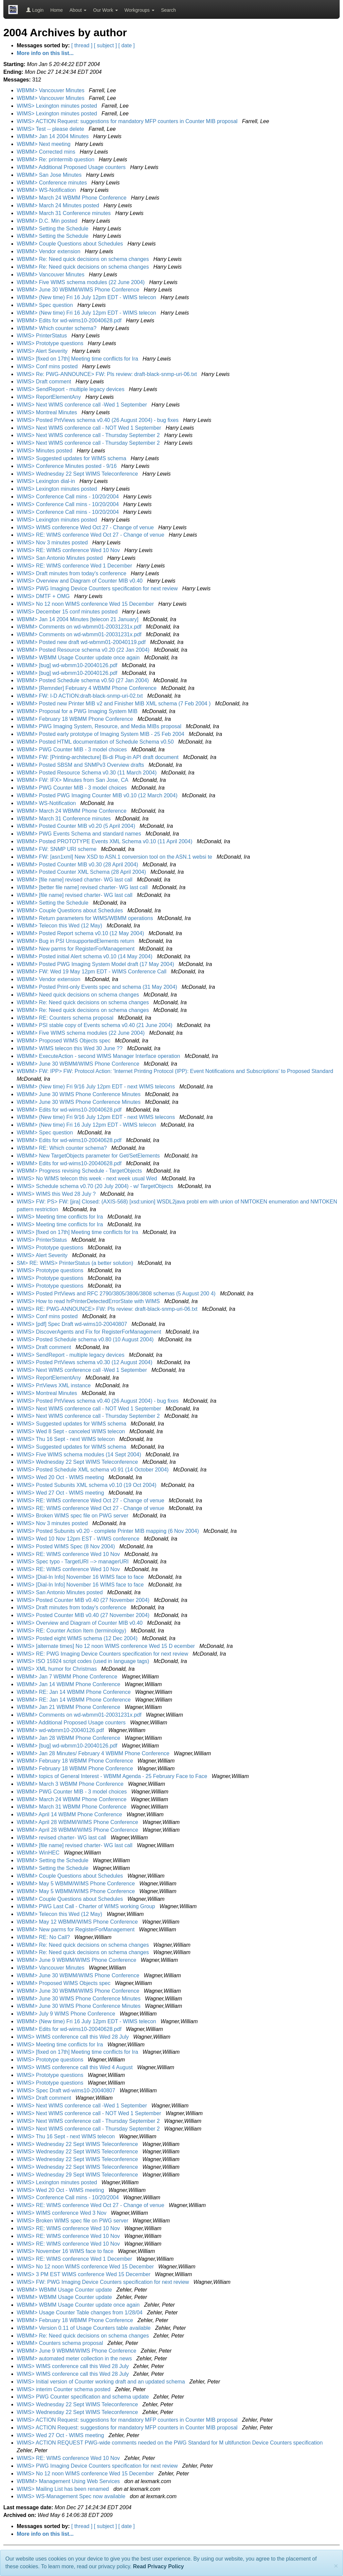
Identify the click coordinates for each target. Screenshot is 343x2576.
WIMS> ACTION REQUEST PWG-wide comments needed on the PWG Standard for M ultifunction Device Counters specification (170, 2443)
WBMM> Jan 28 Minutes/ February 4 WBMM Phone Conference (94, 1753)
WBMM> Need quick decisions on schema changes (79, 995)
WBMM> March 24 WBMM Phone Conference (72, 198)
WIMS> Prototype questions (51, 343)
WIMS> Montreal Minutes (48, 412)
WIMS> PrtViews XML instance (54, 1385)
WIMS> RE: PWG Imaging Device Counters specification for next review (103, 1654)
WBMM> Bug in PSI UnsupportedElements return (76, 941)
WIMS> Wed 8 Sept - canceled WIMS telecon (71, 1431)
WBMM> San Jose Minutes (50, 175)
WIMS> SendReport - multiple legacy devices (71, 389)
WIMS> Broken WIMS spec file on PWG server (73, 1515)
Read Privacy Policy (158, 2566)
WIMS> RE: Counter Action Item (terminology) (72, 1630)
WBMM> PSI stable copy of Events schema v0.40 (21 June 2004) (95, 1025)
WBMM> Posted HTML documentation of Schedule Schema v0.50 (96, 742)
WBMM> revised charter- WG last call (62, 1837)
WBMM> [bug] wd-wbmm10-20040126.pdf (68, 665)
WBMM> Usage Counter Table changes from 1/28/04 (80, 2312)
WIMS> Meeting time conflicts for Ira (61, 1217)
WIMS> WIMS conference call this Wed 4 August (75, 2067)
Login (35, 10)
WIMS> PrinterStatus (42, 335)
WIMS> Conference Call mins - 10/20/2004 (68, 496)
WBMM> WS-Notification (47, 190)
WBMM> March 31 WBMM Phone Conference (72, 1807)
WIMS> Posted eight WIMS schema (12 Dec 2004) (78, 1638)
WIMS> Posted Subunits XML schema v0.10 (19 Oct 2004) (87, 1485)
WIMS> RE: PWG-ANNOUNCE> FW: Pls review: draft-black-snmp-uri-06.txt (108, 1309)
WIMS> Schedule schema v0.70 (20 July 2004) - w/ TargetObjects (96, 1186)
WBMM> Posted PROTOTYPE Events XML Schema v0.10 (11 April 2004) (105, 841)
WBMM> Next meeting (44, 144)
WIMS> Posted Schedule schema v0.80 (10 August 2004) (86, 1339)
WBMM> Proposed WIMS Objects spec (64, 1040)
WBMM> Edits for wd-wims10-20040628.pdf (70, 320)
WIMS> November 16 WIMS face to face (66, 2251)
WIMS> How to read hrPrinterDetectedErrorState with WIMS (89, 1301)
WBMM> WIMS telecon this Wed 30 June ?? (70, 1048)
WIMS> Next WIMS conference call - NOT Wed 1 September (90, 428)
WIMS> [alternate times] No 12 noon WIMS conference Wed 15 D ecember (106, 1646)
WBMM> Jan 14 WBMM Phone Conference (69, 1684)
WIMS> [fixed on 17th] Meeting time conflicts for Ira (78, 359)
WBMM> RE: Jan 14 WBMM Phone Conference (74, 1692)
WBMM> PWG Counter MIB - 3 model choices (72, 749)
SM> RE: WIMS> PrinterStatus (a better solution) (76, 1263)
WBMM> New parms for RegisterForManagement (76, 949)
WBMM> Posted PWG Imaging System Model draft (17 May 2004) (96, 964)
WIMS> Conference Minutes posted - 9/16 (67, 466)
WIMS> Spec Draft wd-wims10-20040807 (67, 2090)
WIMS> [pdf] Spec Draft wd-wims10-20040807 (73, 1324)
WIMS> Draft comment (45, 381)
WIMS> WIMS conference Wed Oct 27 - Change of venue (86, 527)
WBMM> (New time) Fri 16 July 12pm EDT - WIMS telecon (87, 297)
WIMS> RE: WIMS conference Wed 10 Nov (69, 550)
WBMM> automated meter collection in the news (75, 2358)
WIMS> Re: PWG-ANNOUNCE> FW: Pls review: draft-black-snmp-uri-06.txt (107, 374)
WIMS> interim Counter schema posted (64, 2389)
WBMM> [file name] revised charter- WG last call (75, 879)
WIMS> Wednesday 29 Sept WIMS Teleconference (78, 2175)
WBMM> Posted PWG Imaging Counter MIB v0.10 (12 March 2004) (98, 795)
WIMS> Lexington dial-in (46, 481)
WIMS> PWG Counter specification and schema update (83, 2397)
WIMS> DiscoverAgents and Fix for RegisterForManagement (89, 1332)
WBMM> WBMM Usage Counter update (65, 2290)
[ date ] (126, 45)
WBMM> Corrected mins (47, 152)
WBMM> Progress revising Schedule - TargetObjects (80, 1171)
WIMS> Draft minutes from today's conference (72, 573)
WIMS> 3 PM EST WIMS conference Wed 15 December (84, 2274)
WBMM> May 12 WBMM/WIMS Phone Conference (78, 1922)
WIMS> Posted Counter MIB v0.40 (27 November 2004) (84, 1600)
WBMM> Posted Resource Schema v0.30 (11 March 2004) (87, 772)
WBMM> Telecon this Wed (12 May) (60, 925)
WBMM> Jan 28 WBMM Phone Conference (69, 1738)
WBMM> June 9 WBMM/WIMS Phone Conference (77, 1960)
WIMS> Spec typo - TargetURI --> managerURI (73, 1561)
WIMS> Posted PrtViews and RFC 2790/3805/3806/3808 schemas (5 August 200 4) (117, 1293)
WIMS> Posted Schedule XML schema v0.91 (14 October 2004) (93, 1469)
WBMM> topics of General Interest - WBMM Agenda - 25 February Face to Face (113, 1776)
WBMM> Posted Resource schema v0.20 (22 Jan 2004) (84, 650)
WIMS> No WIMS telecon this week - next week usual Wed (87, 1178)
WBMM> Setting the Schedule (53, 228)
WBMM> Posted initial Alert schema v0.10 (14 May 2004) (85, 956)
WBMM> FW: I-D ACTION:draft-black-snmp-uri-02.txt (80, 696)
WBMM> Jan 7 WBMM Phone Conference (68, 1676)
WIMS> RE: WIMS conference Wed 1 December (75, 566)
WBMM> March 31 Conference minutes (64, 213)
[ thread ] (81, 45)
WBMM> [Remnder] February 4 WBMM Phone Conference (87, 688)
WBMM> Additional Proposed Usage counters (72, 167)
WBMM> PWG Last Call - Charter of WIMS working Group (86, 1906)
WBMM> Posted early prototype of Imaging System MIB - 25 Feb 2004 (101, 734)
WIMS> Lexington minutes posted (57, 106)
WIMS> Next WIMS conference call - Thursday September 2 (89, 435)
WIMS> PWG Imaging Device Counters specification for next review (98, 588)
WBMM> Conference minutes (52, 182)
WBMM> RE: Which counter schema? (62, 1148)
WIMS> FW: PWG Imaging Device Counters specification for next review (104, 2282)
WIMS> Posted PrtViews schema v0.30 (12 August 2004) (85, 1362)
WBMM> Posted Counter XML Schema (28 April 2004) (82, 872)
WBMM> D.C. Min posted (48, 221)
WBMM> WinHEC (39, 1853)
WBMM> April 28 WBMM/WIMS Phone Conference (78, 1822)
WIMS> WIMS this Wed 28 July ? (57, 1194)
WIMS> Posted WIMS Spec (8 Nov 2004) (66, 1546)
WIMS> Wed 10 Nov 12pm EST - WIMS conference (79, 1539)
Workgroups (139, 10)
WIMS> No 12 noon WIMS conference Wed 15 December (86, 604)
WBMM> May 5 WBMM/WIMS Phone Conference (76, 1883)
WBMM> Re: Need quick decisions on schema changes (83, 259)
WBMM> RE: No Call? (44, 1937)
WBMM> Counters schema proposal (61, 2343)
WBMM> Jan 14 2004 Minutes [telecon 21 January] (78, 619)
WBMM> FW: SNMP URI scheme (57, 849)
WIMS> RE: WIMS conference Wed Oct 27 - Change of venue (91, 535)
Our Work (105, 10)
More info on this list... (45, 53)
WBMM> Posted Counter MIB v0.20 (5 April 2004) (77, 826)
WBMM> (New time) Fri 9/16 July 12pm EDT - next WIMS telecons (97, 1086)
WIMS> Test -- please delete (51, 129)
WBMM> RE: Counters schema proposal (66, 1018)
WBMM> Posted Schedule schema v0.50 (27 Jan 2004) (83, 680)
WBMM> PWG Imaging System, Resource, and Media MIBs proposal (100, 726)
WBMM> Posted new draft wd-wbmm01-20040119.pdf (82, 642)
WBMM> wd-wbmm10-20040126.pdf (61, 1730)
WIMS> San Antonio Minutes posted (60, 558)
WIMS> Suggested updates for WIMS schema (72, 458)
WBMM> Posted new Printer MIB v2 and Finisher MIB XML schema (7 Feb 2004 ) (114, 703)
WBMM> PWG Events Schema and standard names (80, 834)
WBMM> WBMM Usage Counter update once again (79, 657)
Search (168, 10)
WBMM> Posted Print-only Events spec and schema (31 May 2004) (98, 987)
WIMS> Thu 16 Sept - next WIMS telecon (66, 1439)
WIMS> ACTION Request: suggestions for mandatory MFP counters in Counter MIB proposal (128, 121)
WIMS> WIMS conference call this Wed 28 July (73, 2037)
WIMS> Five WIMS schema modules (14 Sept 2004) (80, 1454)
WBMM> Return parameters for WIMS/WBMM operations (85, 918)
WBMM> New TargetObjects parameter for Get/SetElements (89, 1156)
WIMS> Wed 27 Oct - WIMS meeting (61, 1493)
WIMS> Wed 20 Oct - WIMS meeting (61, 1477)
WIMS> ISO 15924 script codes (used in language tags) (84, 1661)
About (78, 10)
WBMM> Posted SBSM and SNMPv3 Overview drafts (81, 765)
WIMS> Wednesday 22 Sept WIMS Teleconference (78, 474)
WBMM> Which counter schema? (57, 328)
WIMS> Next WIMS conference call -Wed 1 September (82, 405)
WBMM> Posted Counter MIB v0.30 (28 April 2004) (78, 864)
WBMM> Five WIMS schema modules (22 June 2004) (81, 282)
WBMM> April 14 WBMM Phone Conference (70, 1814)
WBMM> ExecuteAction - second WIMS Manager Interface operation (99, 1056)
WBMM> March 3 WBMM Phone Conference (71, 1784)
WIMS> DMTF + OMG (44, 596)
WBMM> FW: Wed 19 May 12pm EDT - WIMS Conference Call (92, 971)
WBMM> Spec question (45, 305)
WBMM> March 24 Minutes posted (58, 205)
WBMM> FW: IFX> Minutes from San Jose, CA (73, 780)
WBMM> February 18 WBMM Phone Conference (76, 719)
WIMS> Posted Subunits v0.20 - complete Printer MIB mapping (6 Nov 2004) (108, 1531)
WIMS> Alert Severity (43, 351)
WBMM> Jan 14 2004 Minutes (53, 136)
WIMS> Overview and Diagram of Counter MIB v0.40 (80, 581)
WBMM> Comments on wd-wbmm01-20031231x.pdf (80, 627)
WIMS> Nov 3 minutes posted (53, 542)
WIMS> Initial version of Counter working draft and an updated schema (101, 2381)
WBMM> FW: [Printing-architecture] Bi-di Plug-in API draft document (98, 757)
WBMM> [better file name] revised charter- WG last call (83, 887)
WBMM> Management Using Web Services (69, 2481)
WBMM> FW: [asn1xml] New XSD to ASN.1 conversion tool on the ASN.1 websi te (115, 857)
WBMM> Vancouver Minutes (51, 90)
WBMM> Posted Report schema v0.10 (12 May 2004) (81, 933)
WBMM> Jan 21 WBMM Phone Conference (69, 1707)
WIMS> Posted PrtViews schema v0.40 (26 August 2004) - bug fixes (98, 420)
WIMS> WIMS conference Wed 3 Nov (62, 2213)
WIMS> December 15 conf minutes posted (68, 611)
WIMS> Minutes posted (45, 450)
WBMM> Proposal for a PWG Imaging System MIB (78, 711)
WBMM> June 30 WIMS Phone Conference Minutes (79, 1094)
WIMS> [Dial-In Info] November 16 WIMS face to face (81, 1577)
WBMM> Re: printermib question (56, 159)
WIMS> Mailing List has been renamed (64, 2489)
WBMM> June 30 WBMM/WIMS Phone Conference (79, 289)
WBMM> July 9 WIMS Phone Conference (67, 2014)
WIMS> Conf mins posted (48, 366)
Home (56, 10)
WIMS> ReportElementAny (49, 397)
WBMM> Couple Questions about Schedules (71, 244)
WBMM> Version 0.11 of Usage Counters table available (84, 2328)
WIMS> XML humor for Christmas (57, 1669)
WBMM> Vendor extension (49, 251)
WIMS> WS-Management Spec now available (72, 2496)
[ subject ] (105, 45)
